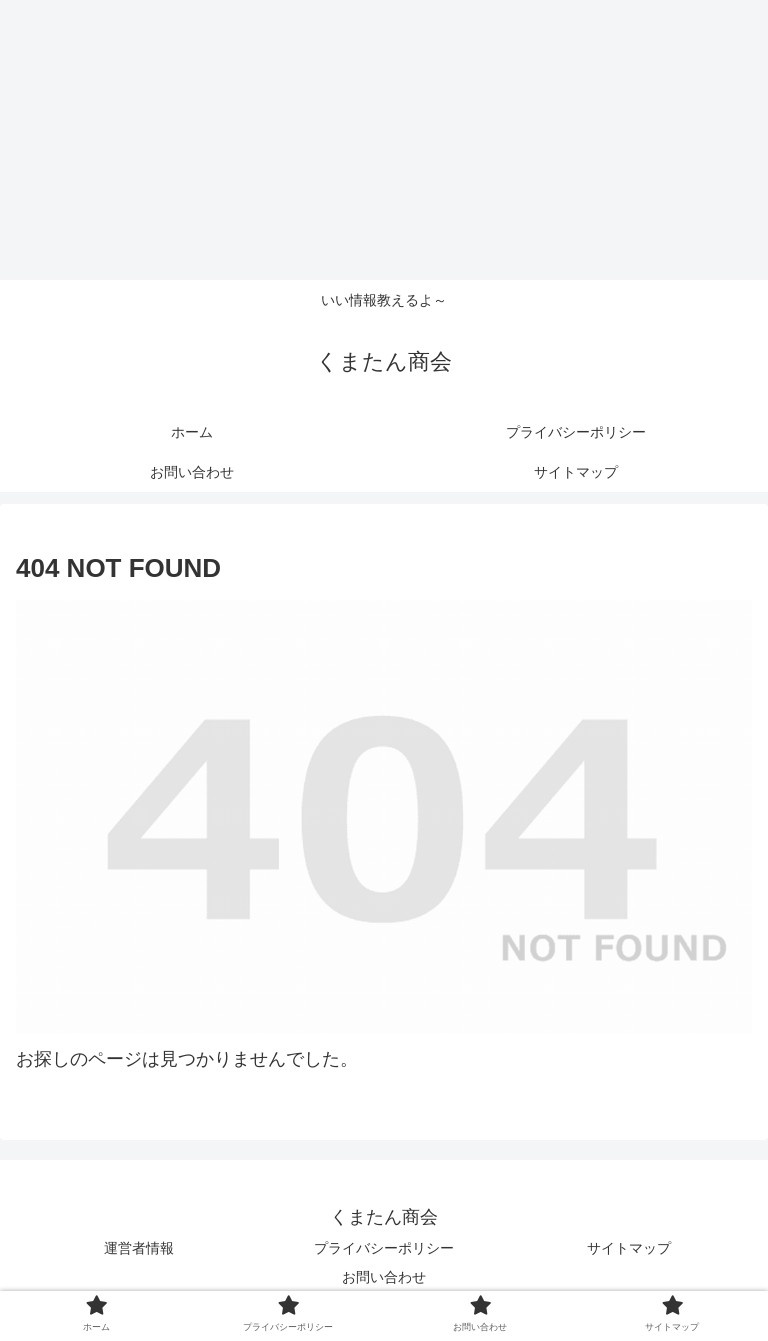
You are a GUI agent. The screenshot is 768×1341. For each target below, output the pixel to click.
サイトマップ (629, 1248)
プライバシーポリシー (384, 1248)
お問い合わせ (384, 1277)
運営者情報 (139, 1248)
